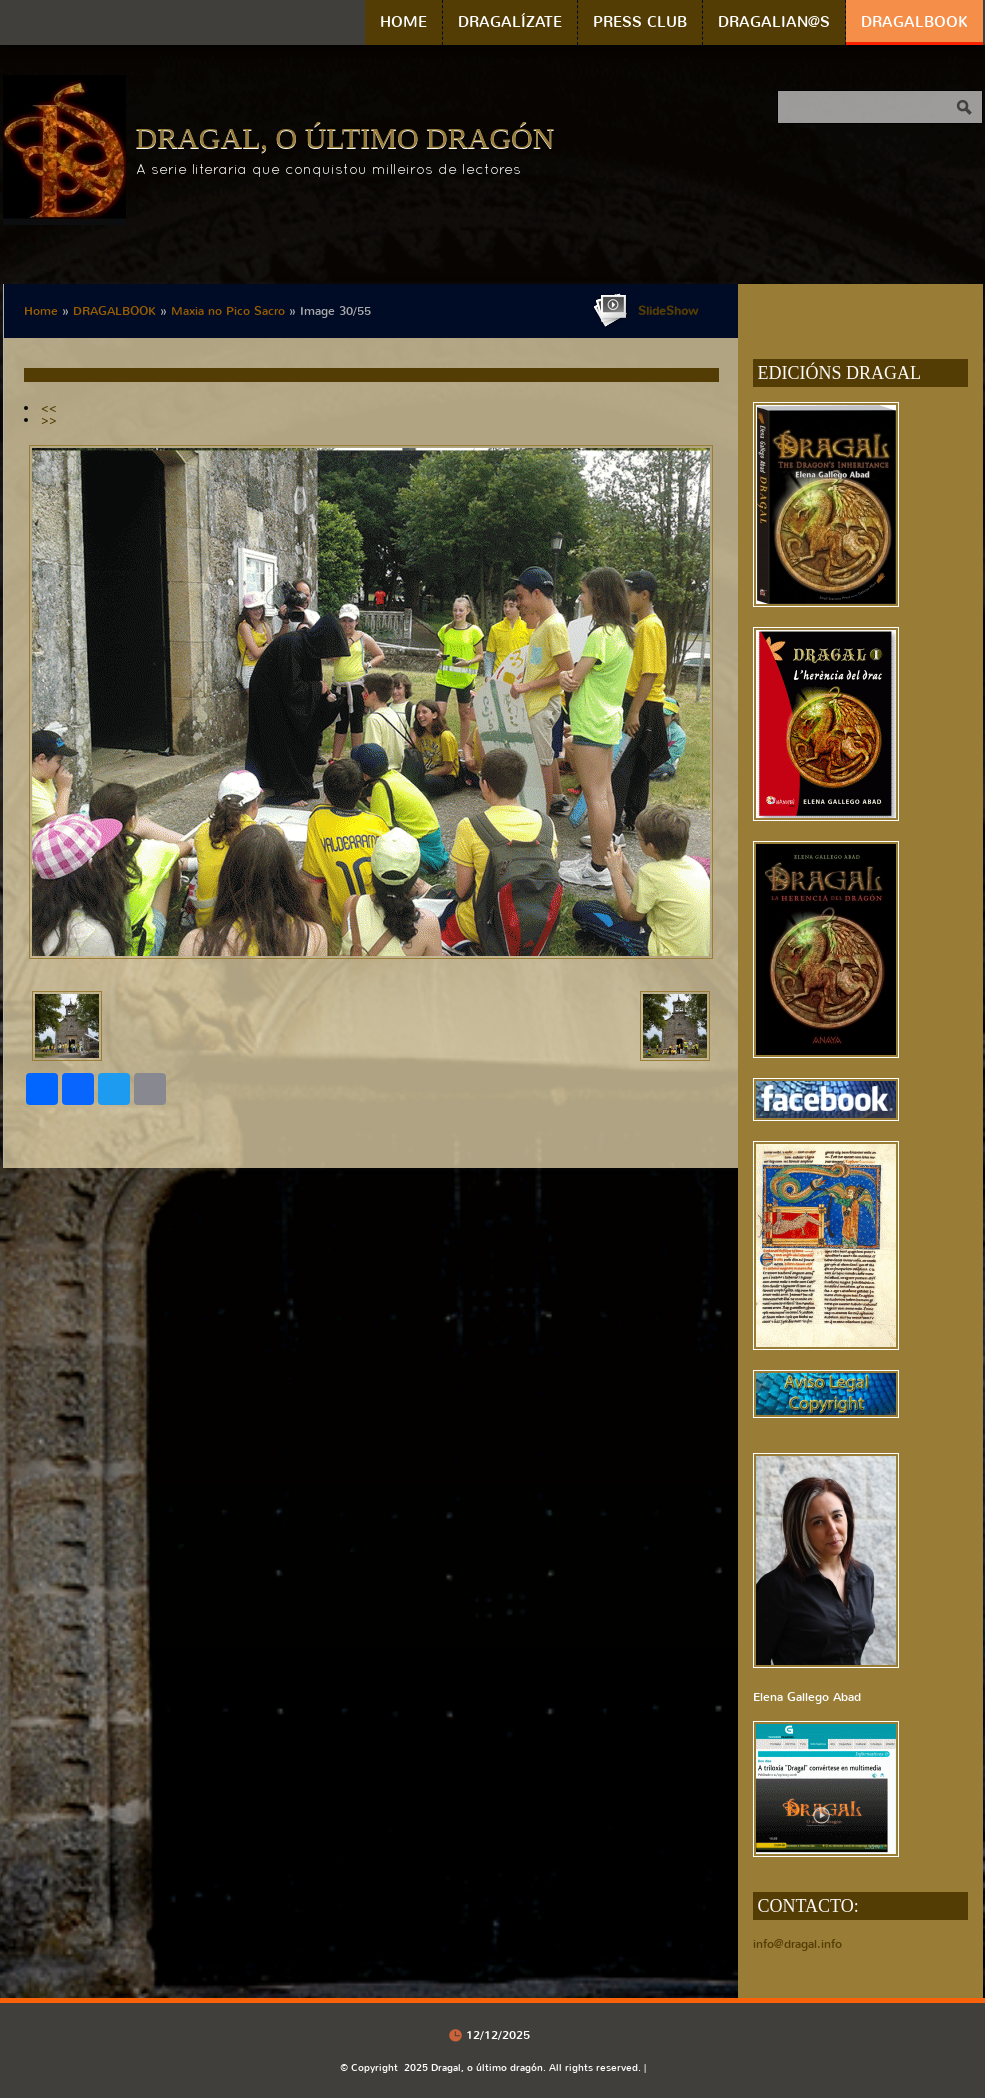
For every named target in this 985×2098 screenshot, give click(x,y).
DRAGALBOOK (914, 22)
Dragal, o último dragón (345, 137)
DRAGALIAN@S (774, 22)
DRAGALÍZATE (510, 22)
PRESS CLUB (640, 22)
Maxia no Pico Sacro (228, 311)
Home (403, 22)
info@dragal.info (797, 1944)
